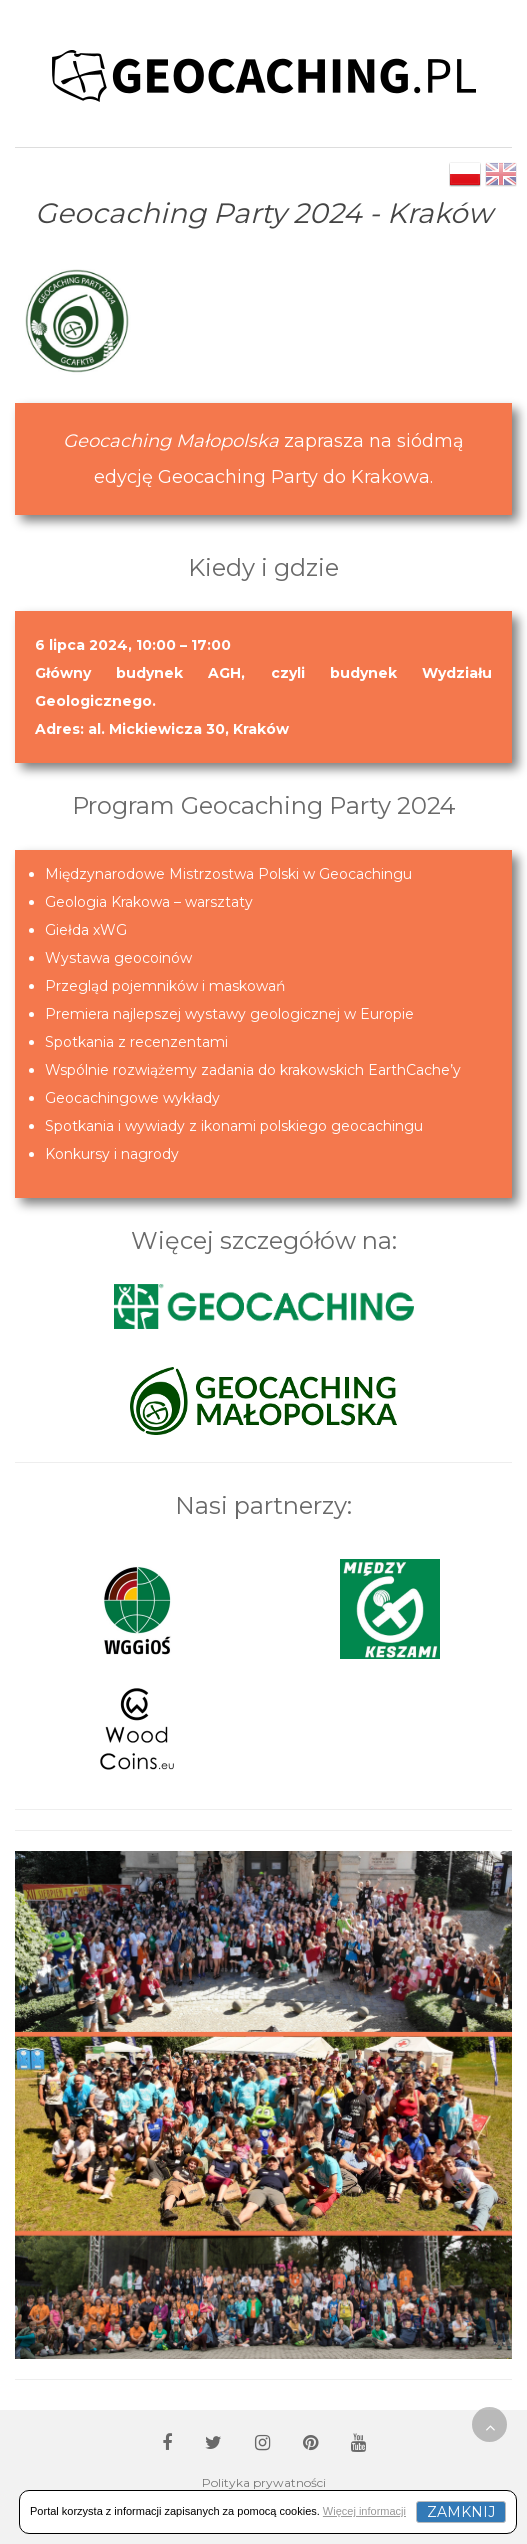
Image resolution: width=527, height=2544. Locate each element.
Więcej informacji (364, 2511)
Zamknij (461, 2512)
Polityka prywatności (264, 2482)
